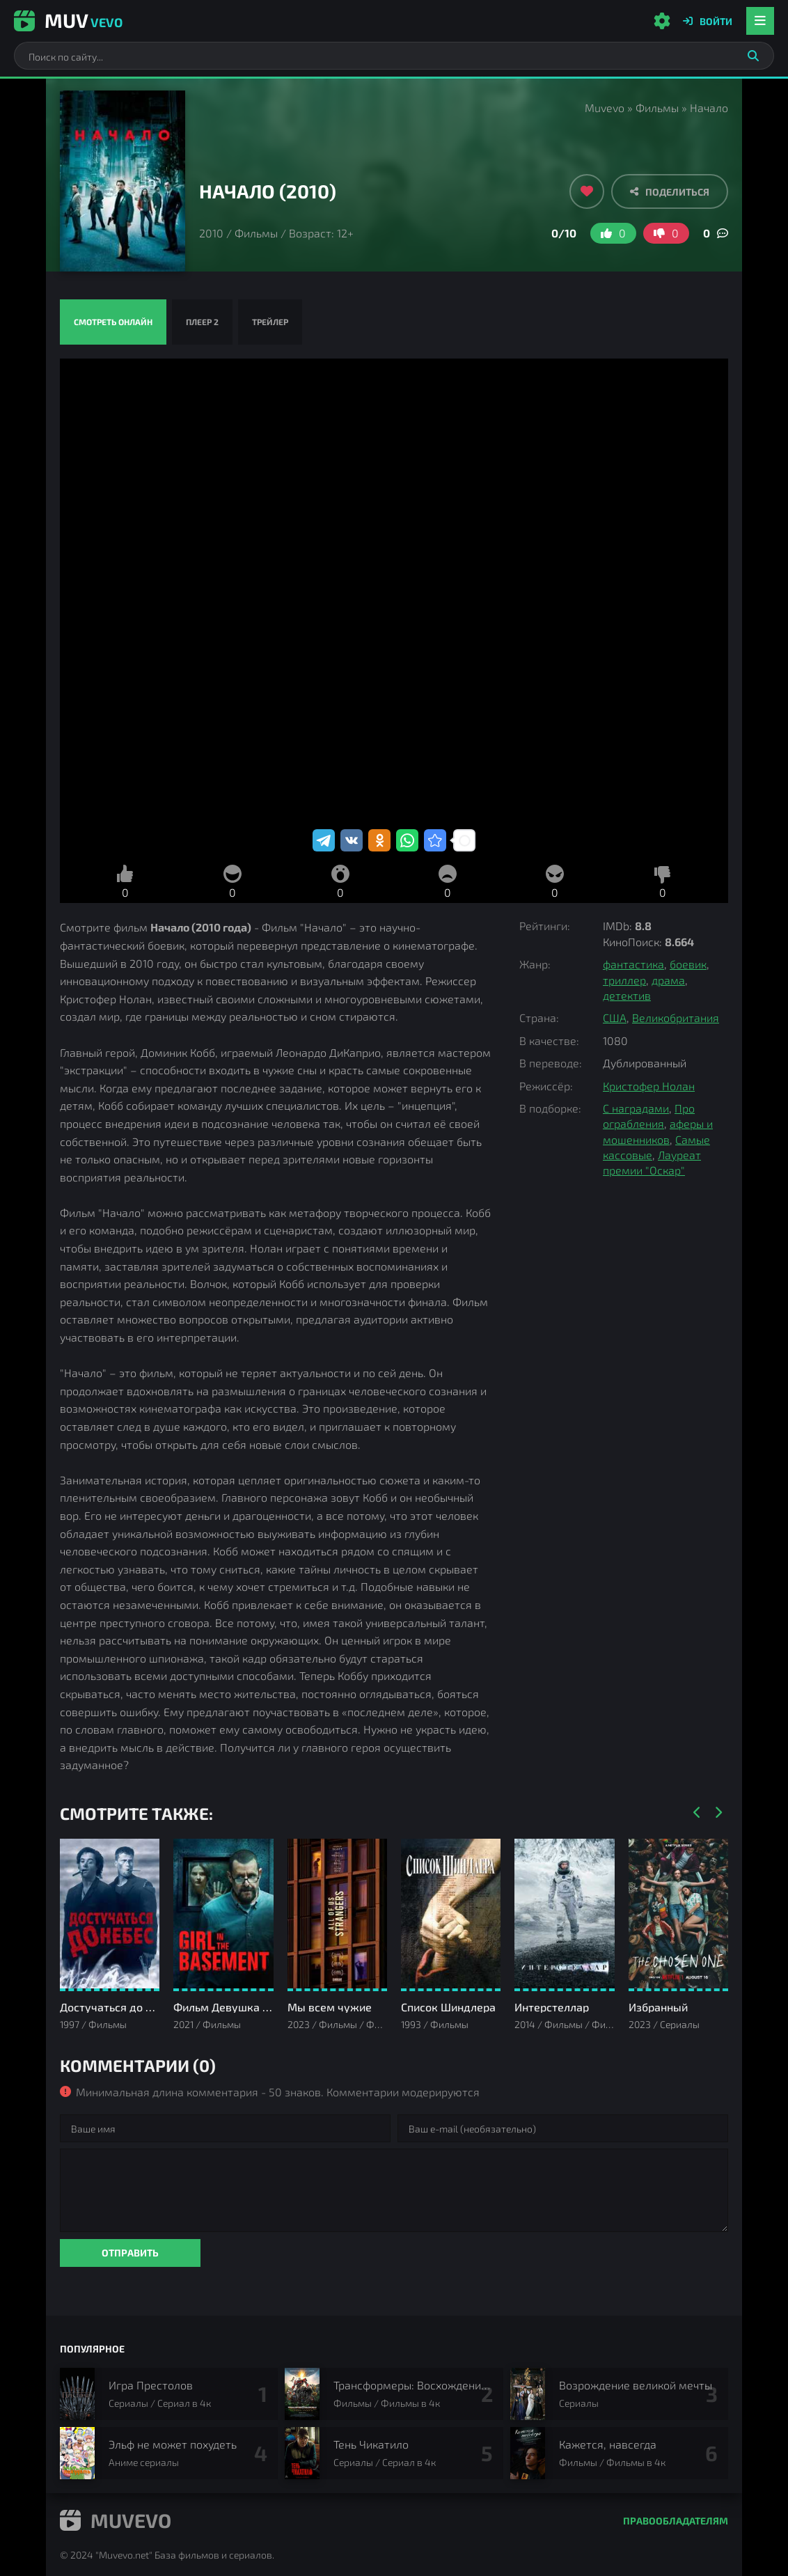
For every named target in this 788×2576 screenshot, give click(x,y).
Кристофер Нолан (649, 1085)
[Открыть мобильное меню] (760, 21)
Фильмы (657, 107)
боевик (688, 964)
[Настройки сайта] (662, 21)
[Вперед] (717, 1813)
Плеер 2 (202, 322)
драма (668, 980)
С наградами (636, 1108)
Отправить (130, 2253)
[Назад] (696, 1813)
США (615, 1017)
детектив (627, 995)
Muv (68, 20)
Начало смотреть (394, 592)
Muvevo (604, 107)
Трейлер (270, 322)
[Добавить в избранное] (586, 191)
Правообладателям (675, 2521)
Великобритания (675, 1017)
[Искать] (753, 56)
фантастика (633, 964)
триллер (624, 980)
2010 (211, 232)
